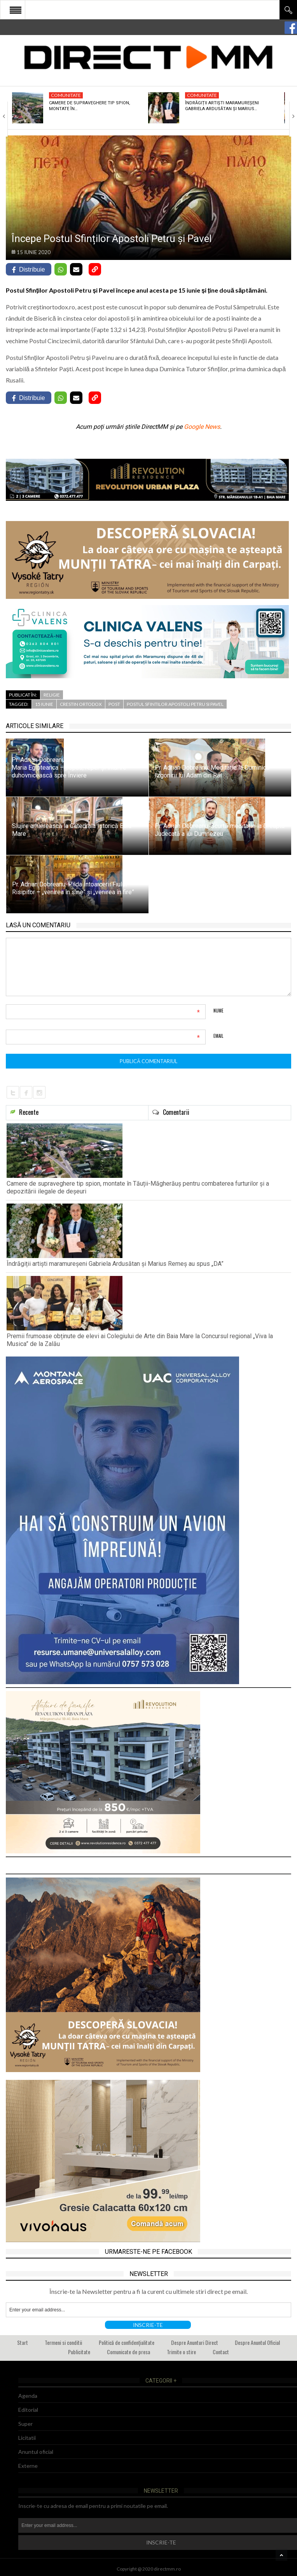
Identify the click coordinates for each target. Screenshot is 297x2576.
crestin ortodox (81, 704)
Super (25, 2423)
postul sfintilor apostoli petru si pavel (175, 704)
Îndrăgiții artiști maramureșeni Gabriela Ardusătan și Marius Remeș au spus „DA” (115, 1263)
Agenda (27, 2395)
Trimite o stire (181, 2352)
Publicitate (79, 2352)
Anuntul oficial (35, 2451)
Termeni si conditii (63, 2342)
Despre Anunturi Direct (194, 2342)
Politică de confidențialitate (126, 2342)
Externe (28, 2465)
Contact (221, 2352)
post (114, 704)
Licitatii (27, 2437)
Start (22, 2342)
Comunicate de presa (128, 2352)
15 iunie (44, 704)
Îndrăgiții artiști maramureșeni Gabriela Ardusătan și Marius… (222, 105)
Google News (202, 426)
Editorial (28, 2409)
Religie (52, 695)
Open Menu (15, 9)
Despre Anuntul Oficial (257, 2342)
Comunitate (66, 95)
